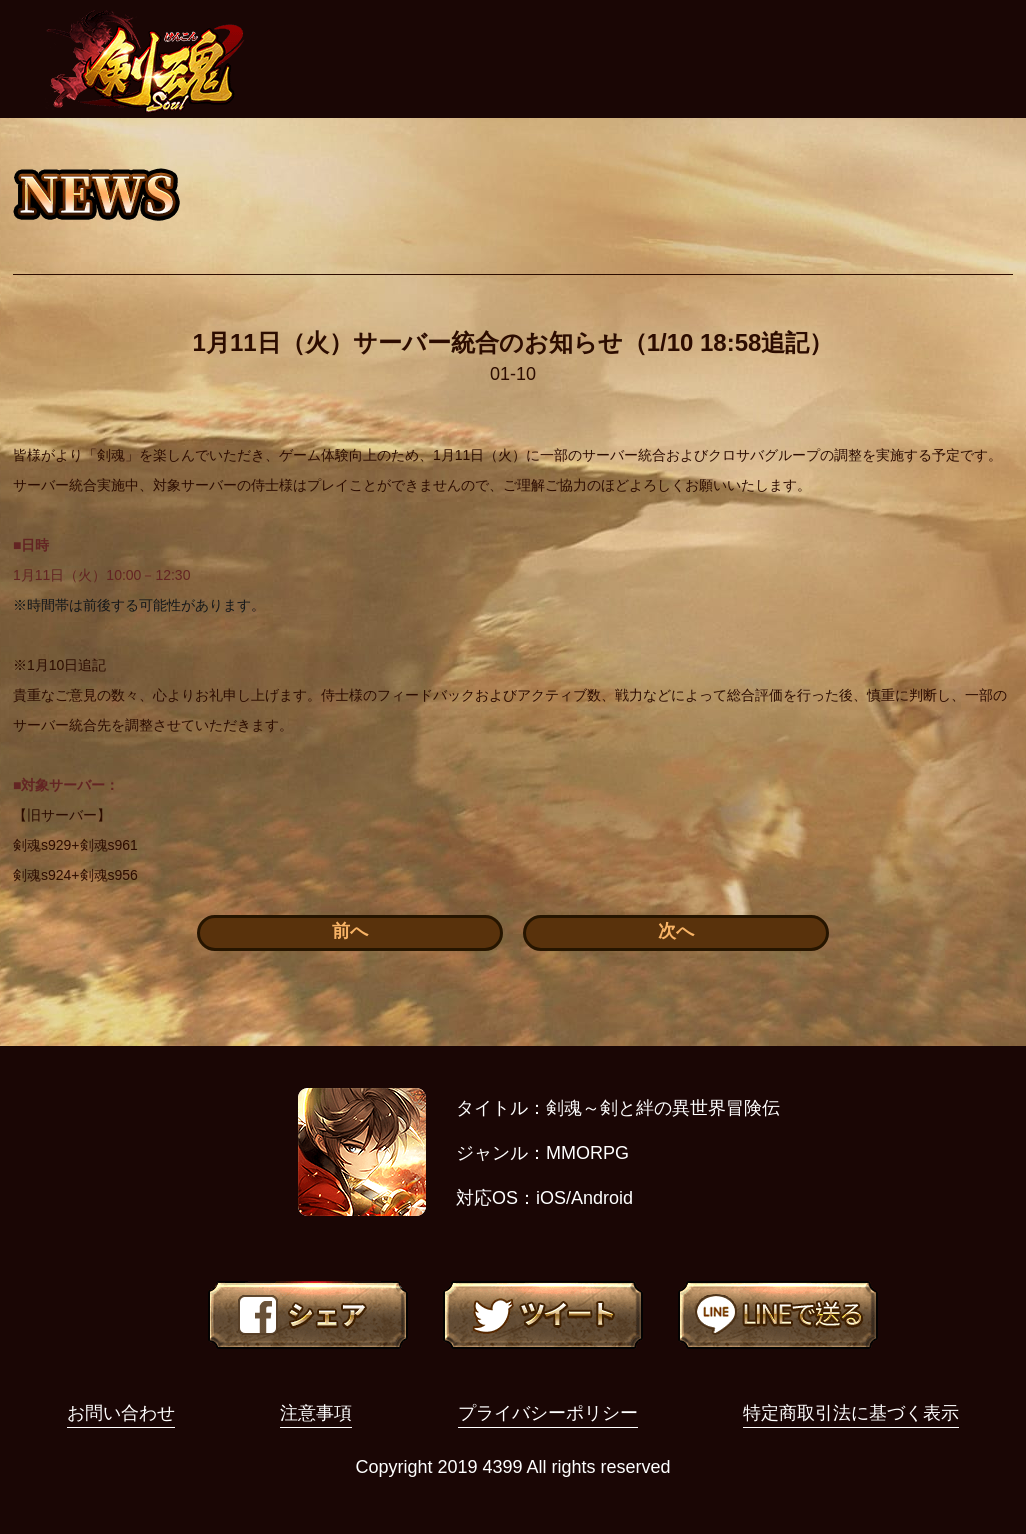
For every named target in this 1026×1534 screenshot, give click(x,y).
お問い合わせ (121, 1413)
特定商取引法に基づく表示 (851, 1413)
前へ (350, 931)
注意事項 (316, 1413)
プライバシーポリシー (548, 1413)
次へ (676, 931)
